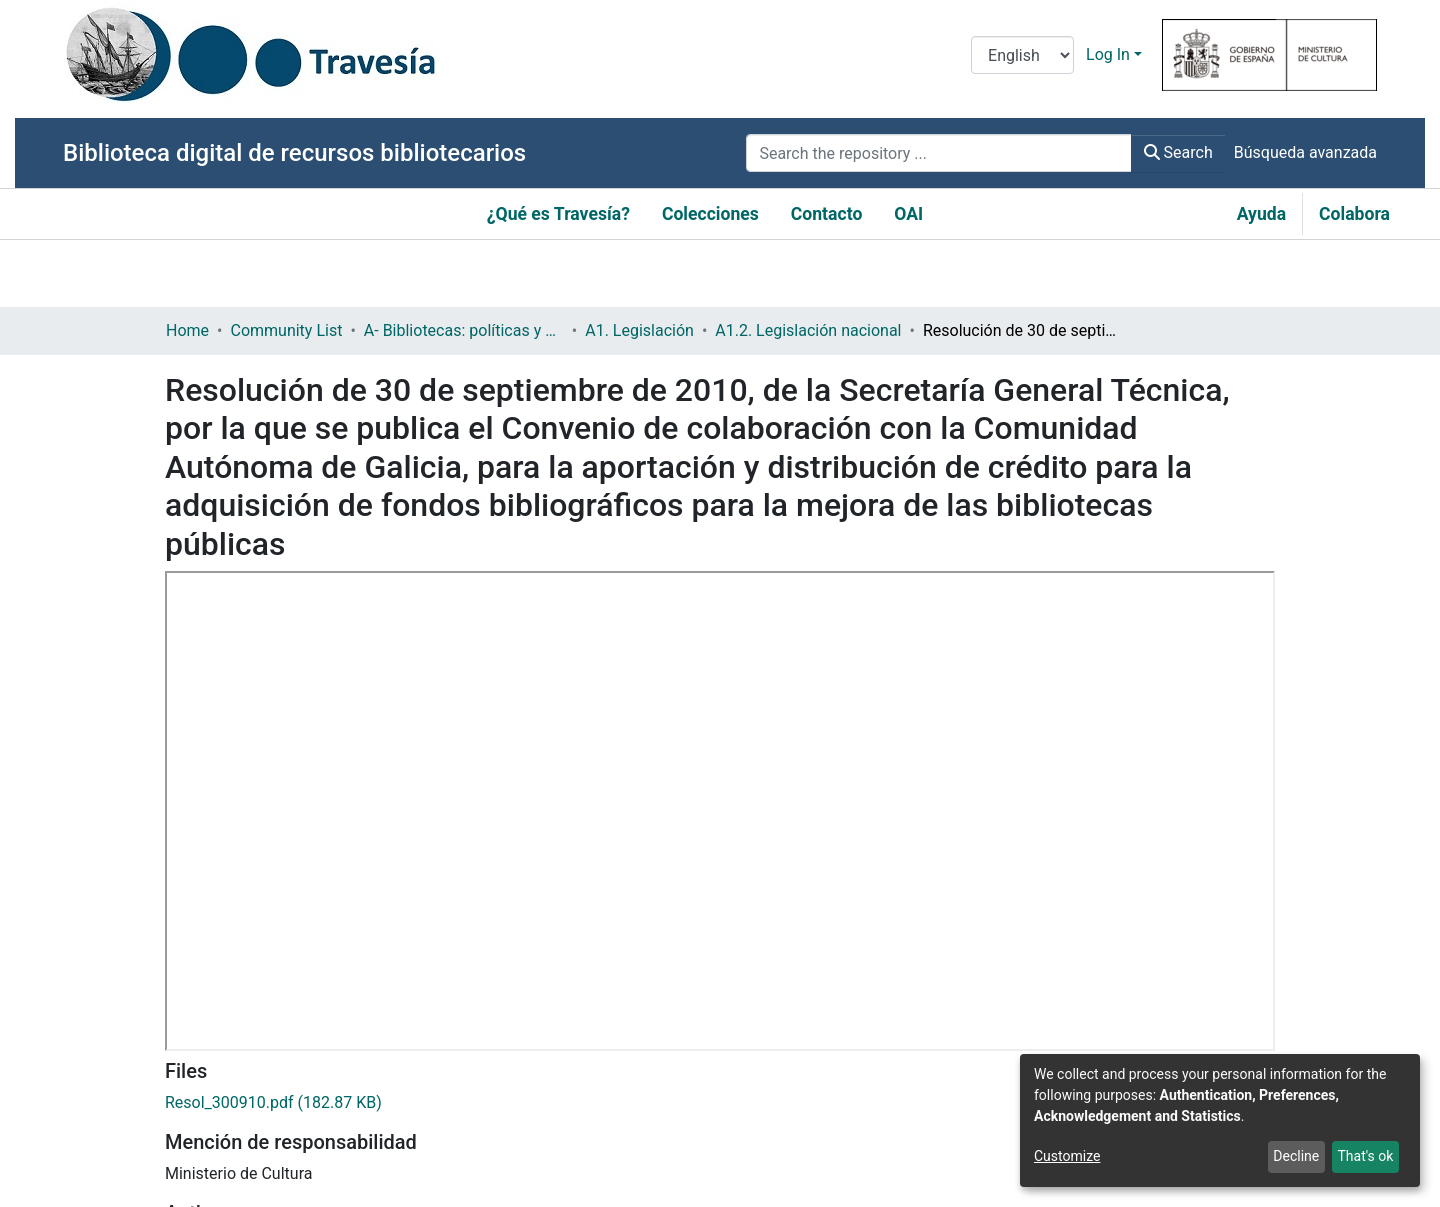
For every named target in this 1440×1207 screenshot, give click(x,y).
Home (187, 330)
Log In (1108, 54)
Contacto (827, 214)
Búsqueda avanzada (1305, 152)
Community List (286, 330)
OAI (908, 214)
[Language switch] (1022, 55)
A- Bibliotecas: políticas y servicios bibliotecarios (464, 330)
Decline (1296, 1156)
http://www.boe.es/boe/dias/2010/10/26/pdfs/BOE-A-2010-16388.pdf (414, 1119)
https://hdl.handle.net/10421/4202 (288, 977)
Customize (1067, 1156)
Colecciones (710, 214)
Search (1178, 152)
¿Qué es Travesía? (558, 214)
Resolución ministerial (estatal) (275, 1048)
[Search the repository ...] (938, 153)
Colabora (1354, 214)
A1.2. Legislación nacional (808, 330)
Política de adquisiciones (255, 1190)
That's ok (1365, 1156)
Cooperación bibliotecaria (446, 1190)
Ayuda (1261, 214)
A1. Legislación (639, 330)
